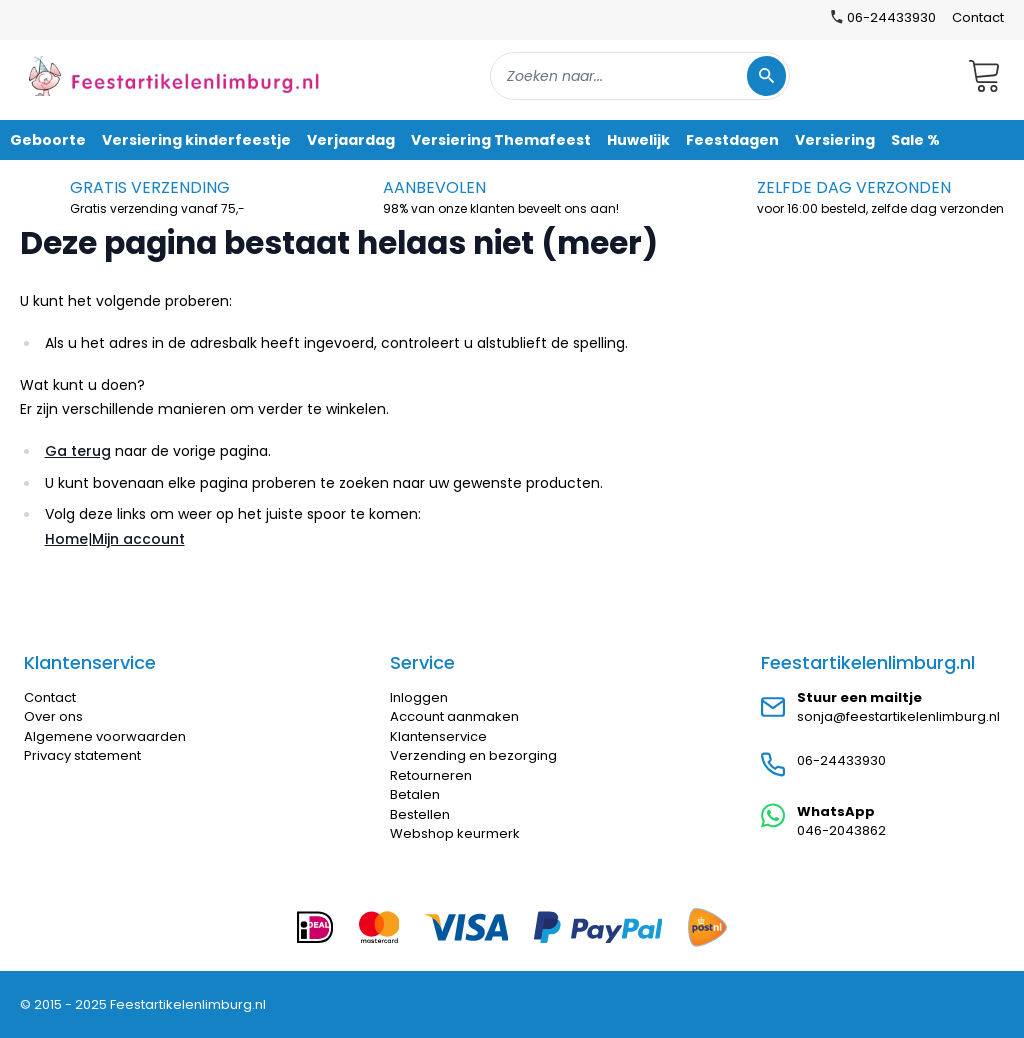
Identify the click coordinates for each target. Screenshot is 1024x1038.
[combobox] (640, 76)
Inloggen (419, 697)
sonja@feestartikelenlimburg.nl (898, 716)
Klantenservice (438, 736)
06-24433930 (841, 760)
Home (66, 539)
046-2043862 (841, 830)
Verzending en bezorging (473, 755)
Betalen (415, 794)
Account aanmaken (454, 716)
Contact (978, 17)
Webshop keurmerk (455, 833)
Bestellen (420, 814)
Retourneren (431, 775)
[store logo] (174, 75)
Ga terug (78, 451)
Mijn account (138, 539)
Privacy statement (82, 755)
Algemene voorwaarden (105, 736)
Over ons (53, 716)
